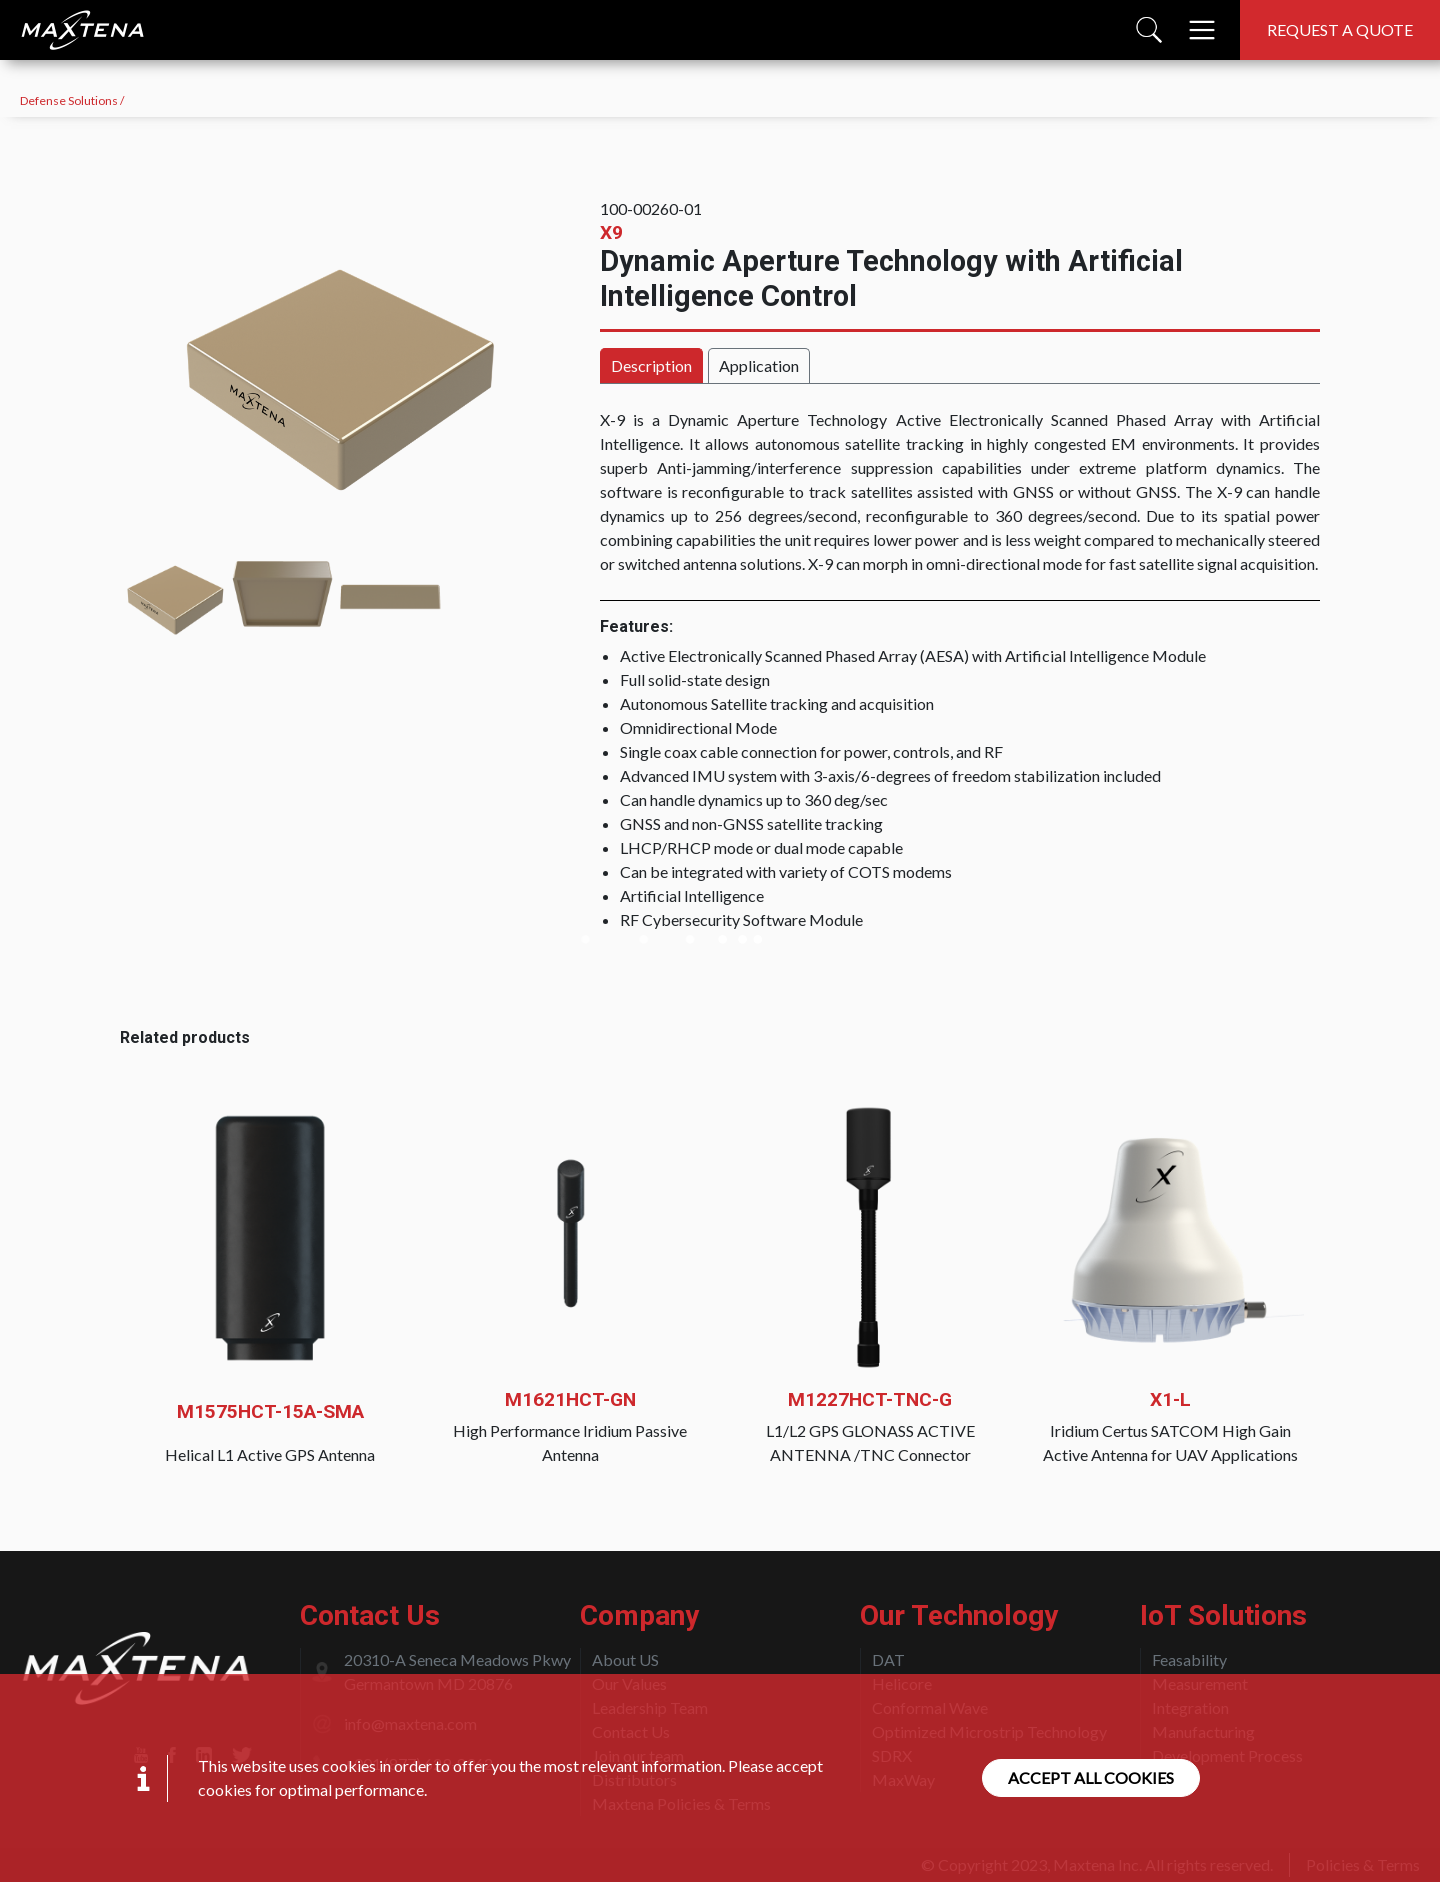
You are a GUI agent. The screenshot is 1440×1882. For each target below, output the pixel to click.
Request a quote (1340, 29)
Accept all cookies (1091, 1777)
